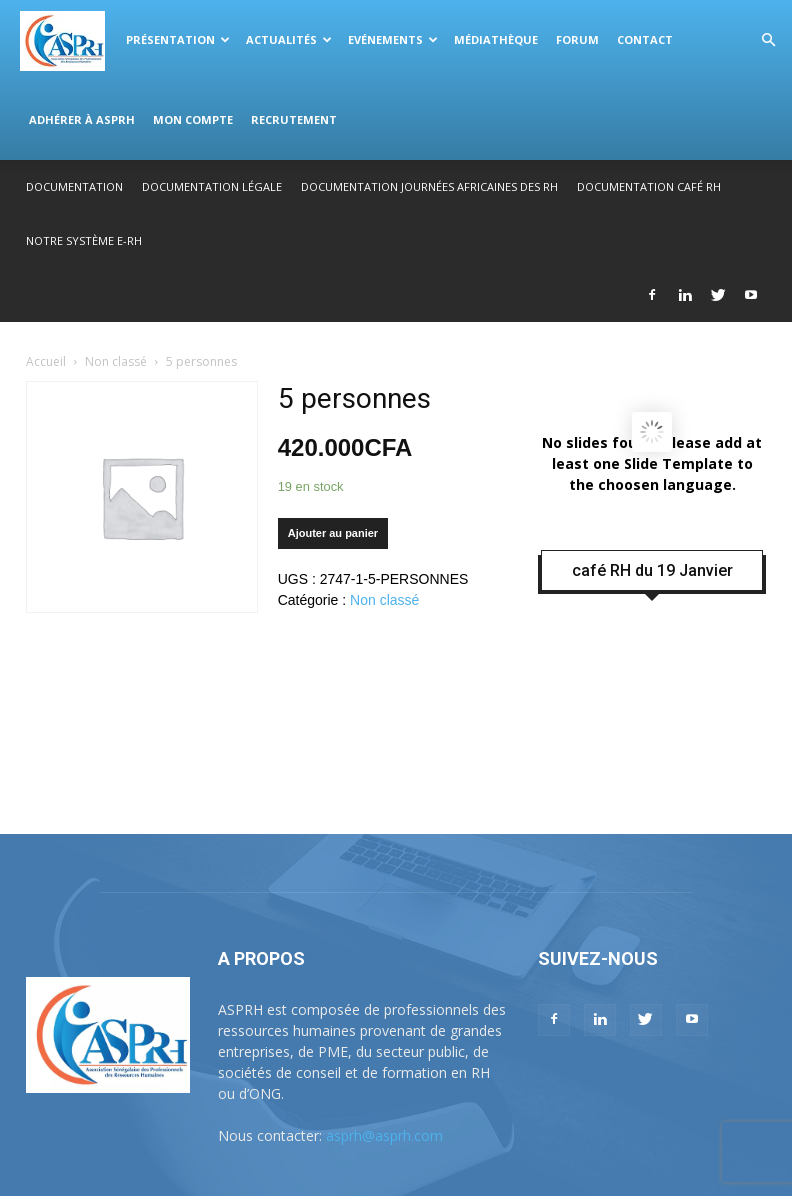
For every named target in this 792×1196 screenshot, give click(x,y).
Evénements (393, 39)
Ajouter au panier (333, 533)
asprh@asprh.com (384, 1135)
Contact (645, 39)
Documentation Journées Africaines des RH (429, 186)
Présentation (178, 39)
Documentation (74, 186)
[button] (768, 40)
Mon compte (193, 119)
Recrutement (294, 119)
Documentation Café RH (649, 186)
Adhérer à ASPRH (82, 119)
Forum (577, 39)
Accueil (46, 361)
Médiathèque (496, 39)
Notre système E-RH (84, 240)
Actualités (289, 39)
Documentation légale (212, 186)
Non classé (116, 361)
